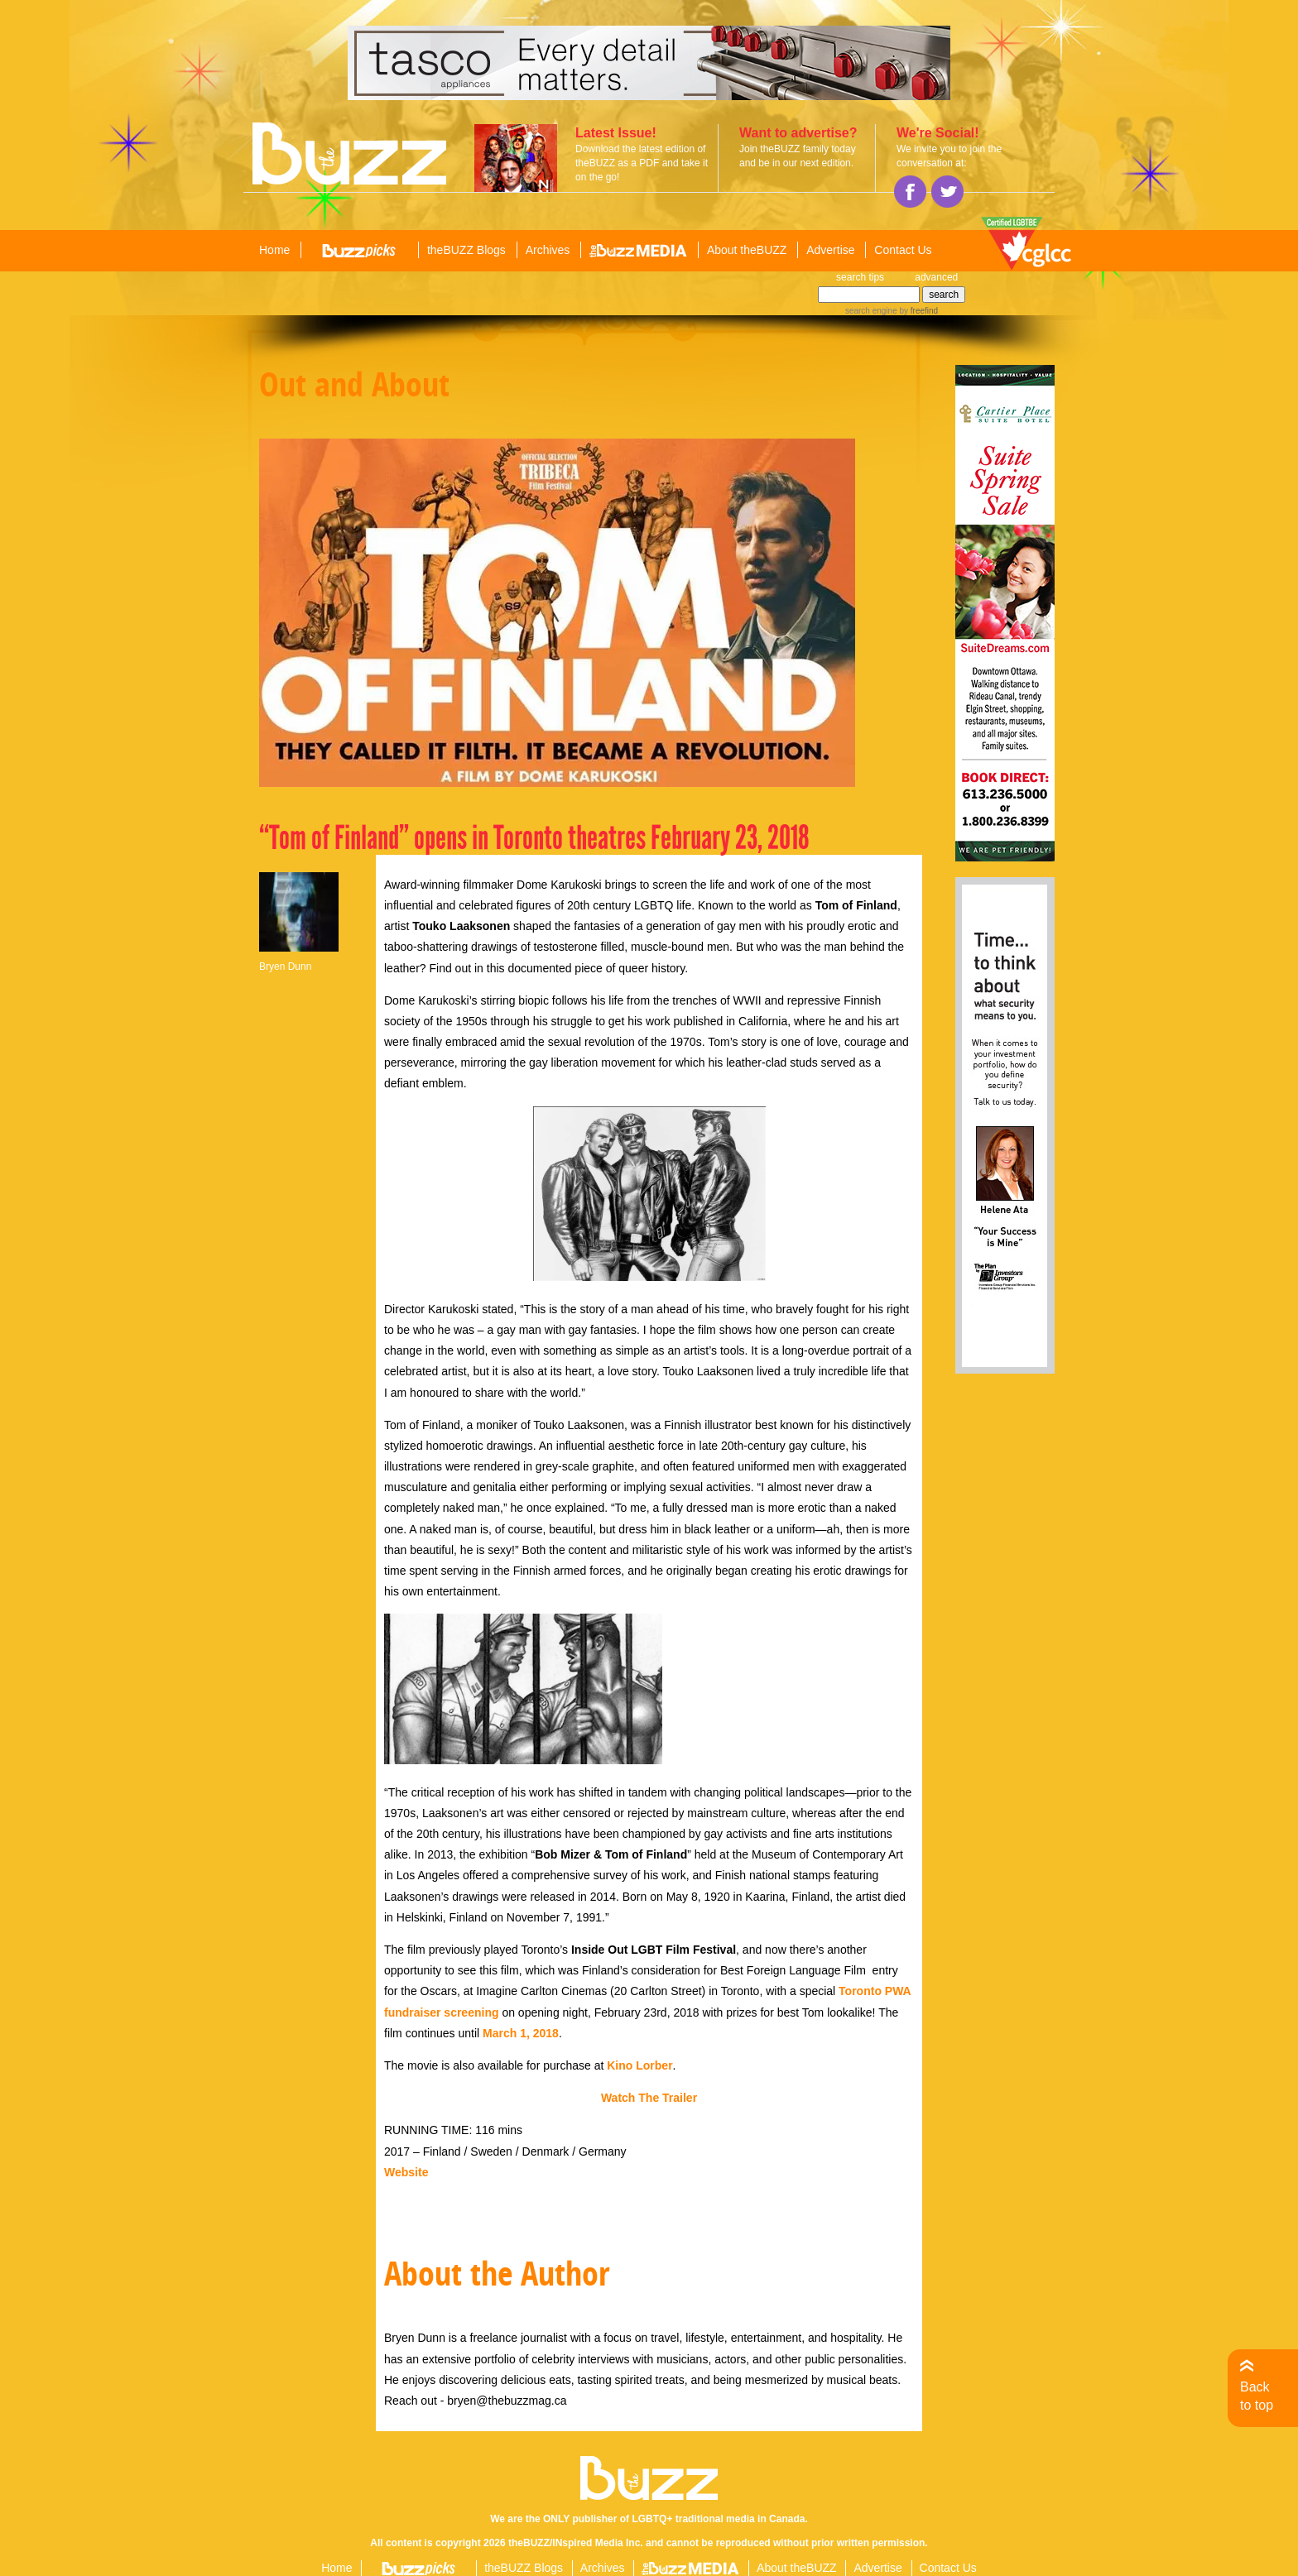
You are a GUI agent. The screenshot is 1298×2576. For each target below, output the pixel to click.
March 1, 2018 (521, 2033)
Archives (548, 250)
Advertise (830, 250)
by (917, 310)
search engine (871, 310)
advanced (936, 277)
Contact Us (902, 250)
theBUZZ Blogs (466, 250)
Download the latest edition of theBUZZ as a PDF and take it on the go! (641, 163)
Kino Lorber (639, 2065)
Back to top (1256, 2396)
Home (274, 250)
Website (406, 2172)
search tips (860, 277)
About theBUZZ (747, 250)
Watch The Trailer (649, 2097)
